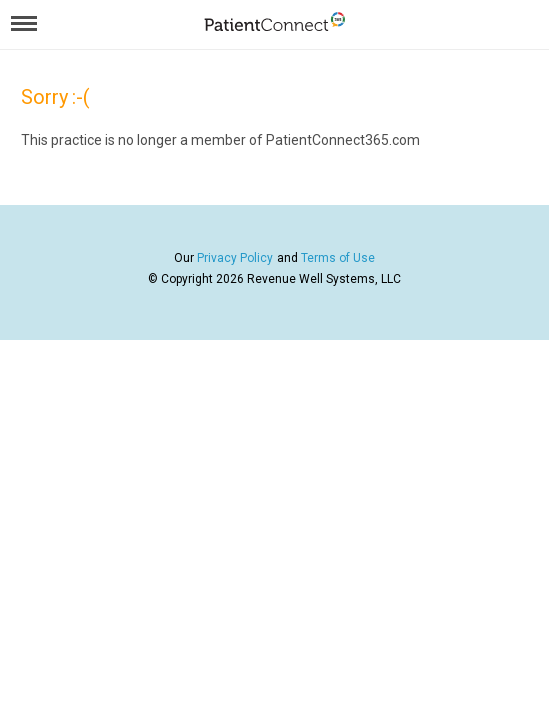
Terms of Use (338, 258)
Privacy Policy (235, 258)
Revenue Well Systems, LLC (324, 279)
